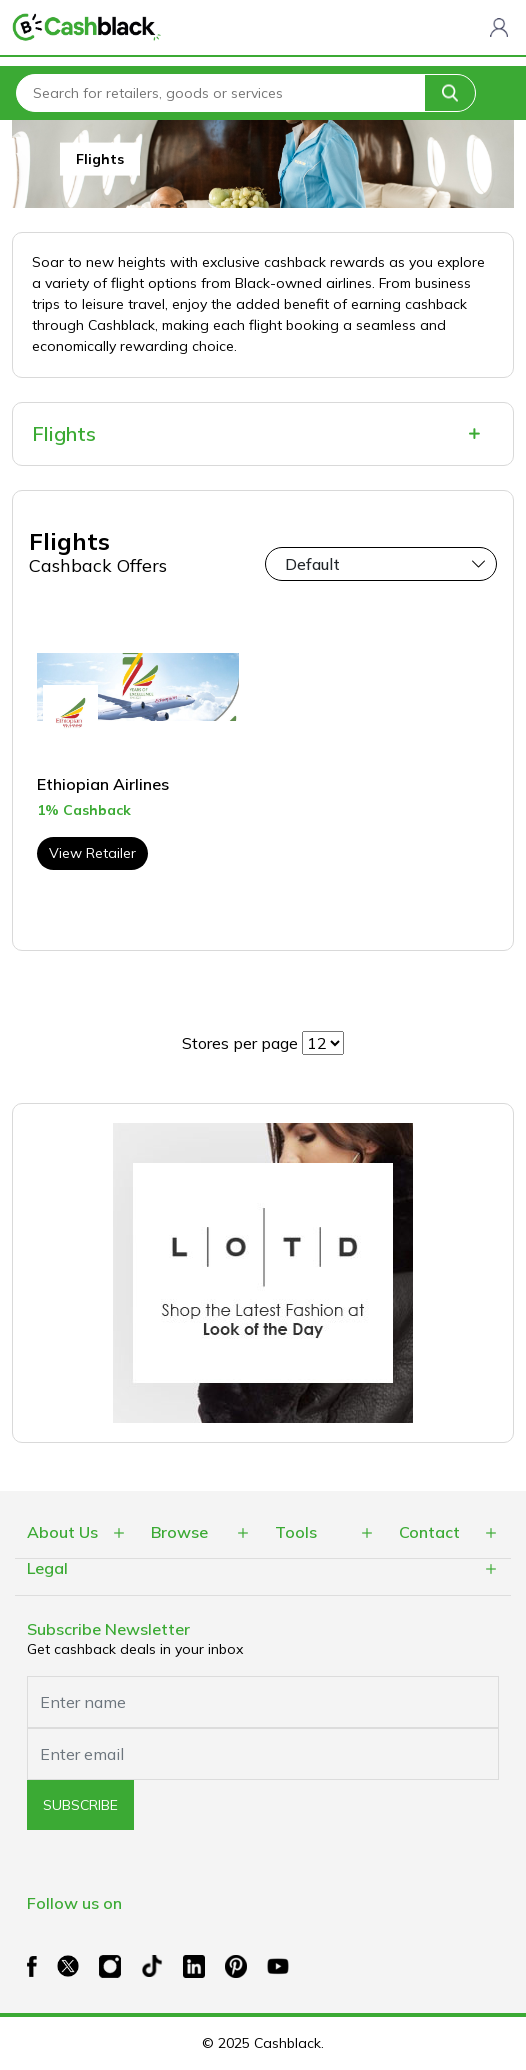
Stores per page (240, 1043)
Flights (64, 433)
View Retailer (92, 853)
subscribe (80, 1805)
